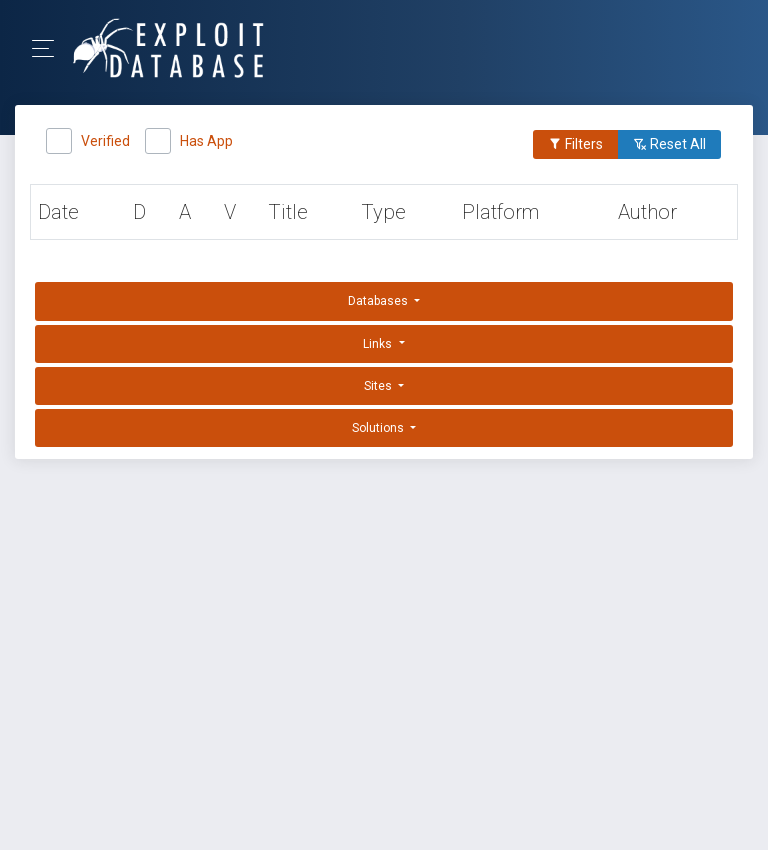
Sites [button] (379, 386)
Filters (575, 144)
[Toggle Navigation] (49, 48)
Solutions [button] (379, 428)
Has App (206, 138)
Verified (105, 138)
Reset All (669, 144)
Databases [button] (379, 301)
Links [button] (379, 344)
